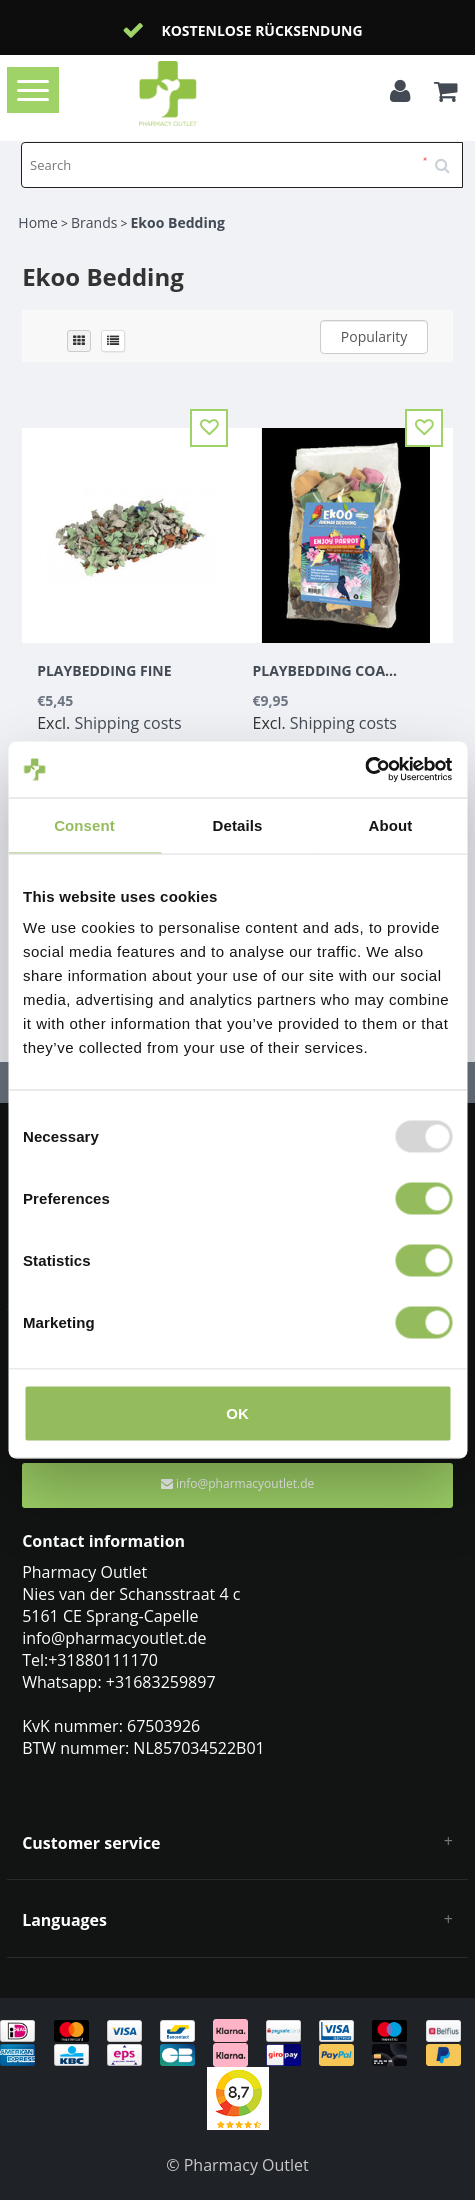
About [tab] (391, 824)
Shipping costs (127, 723)
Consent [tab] (84, 824)
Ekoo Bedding (178, 222)
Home (38, 222)
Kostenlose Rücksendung (261, 30)
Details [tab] (238, 824)
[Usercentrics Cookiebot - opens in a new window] (364, 770)
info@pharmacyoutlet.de (237, 1483)
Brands (94, 222)
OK (237, 1413)
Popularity (374, 336)
